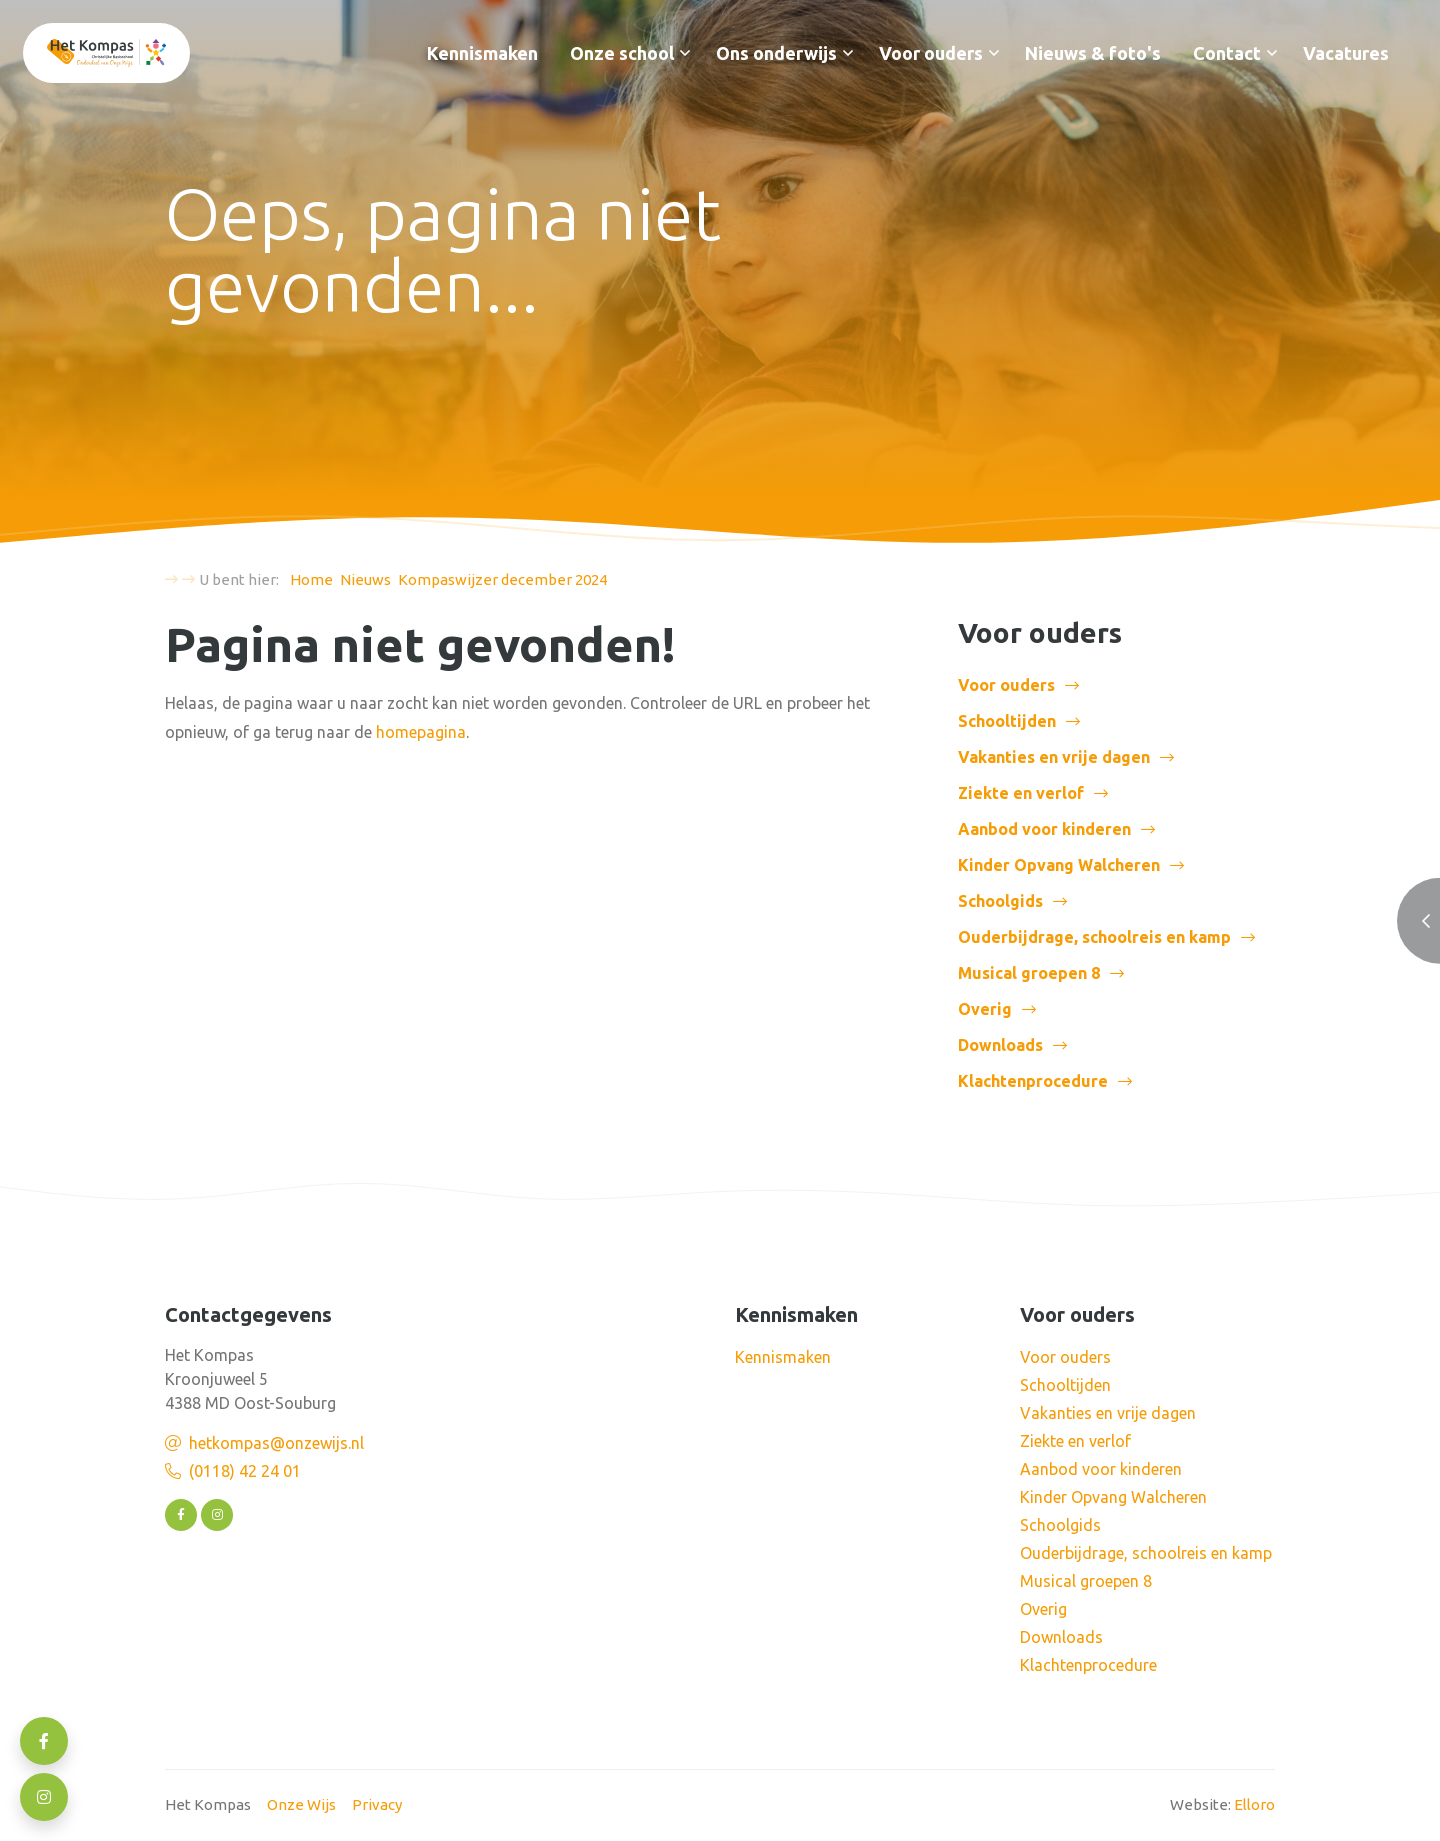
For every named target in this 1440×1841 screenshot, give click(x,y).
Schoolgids (1000, 901)
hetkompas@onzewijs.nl (276, 1443)
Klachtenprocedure (1033, 1081)
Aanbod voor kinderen (1044, 829)
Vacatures (1346, 53)
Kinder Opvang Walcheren (1059, 865)
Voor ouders (931, 53)
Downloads (1000, 1045)
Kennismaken (482, 53)
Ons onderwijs (776, 53)
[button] (685, 53)
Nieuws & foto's (1093, 53)
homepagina (421, 732)
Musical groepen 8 (1029, 973)
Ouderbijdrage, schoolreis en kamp (1094, 937)
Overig (985, 1009)
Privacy (377, 1804)
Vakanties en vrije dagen (1054, 757)
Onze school (622, 53)
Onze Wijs (301, 1804)
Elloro (1254, 1804)
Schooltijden (1007, 721)
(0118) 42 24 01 (245, 1471)
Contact (1227, 53)
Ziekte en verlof (1021, 793)
